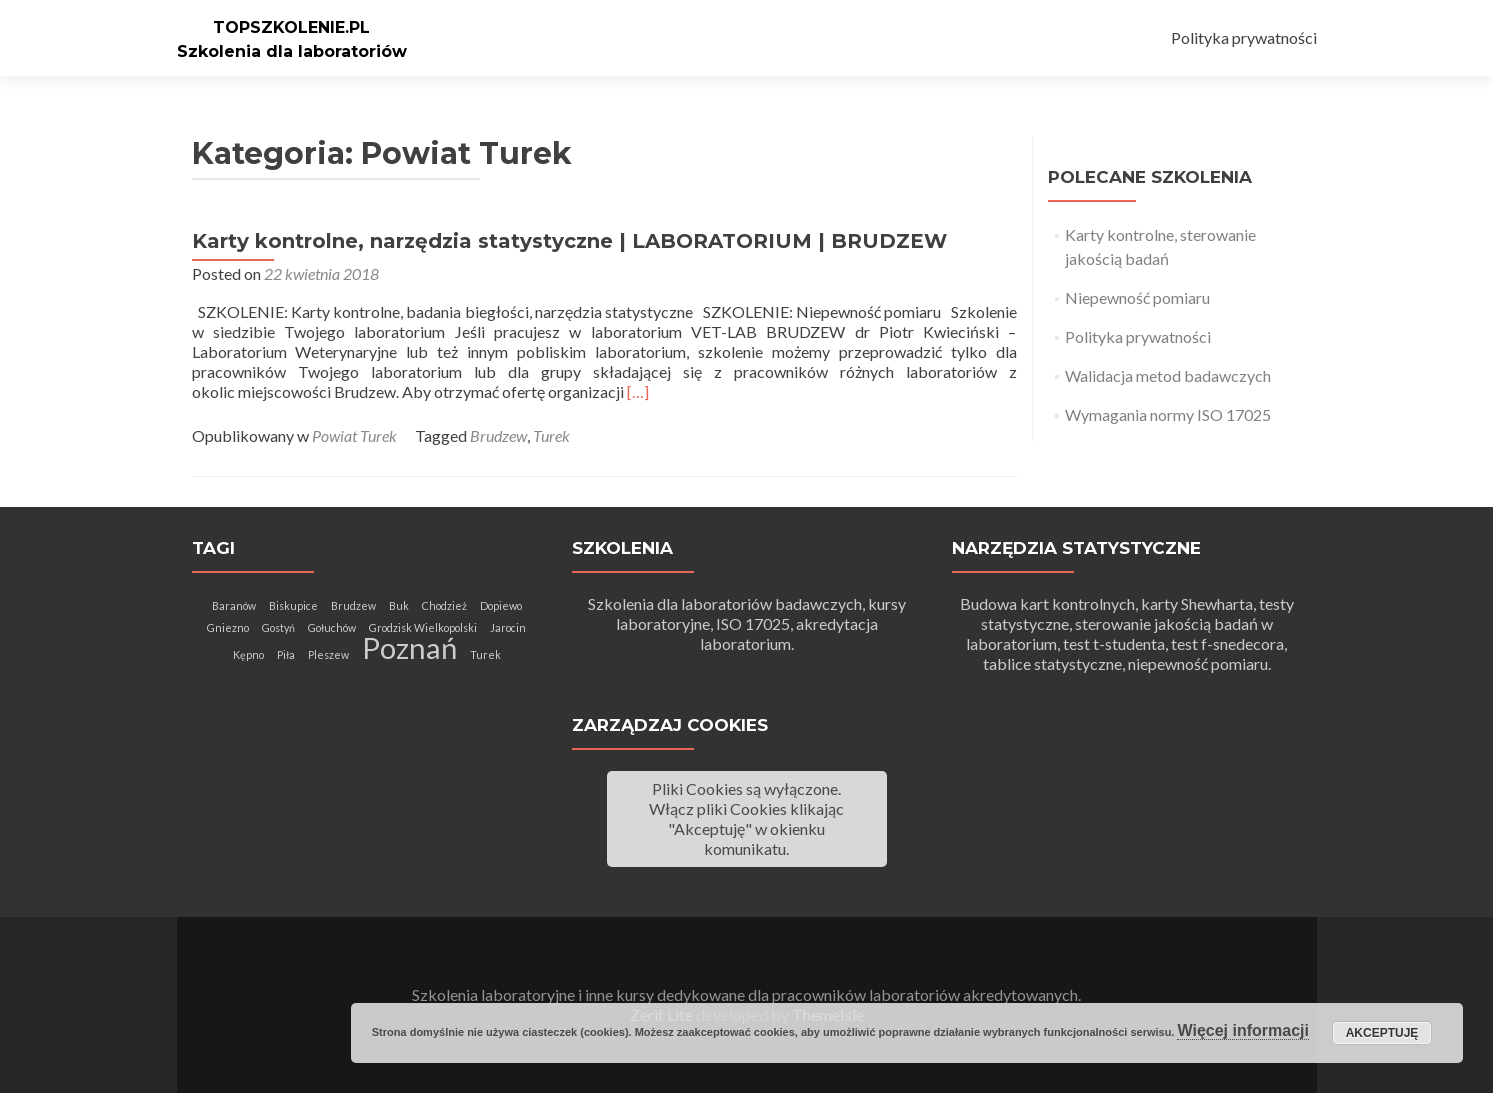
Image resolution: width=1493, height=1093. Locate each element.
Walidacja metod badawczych (1168, 375)
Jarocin (508, 627)
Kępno (248, 654)
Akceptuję (1382, 1033)
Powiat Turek (354, 435)
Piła (286, 654)
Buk (399, 605)
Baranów (234, 605)
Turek (551, 435)
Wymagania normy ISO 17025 (1168, 414)
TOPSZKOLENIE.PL (291, 27)
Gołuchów (332, 627)
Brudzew (498, 435)
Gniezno (228, 627)
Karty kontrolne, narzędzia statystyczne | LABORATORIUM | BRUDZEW (569, 241)
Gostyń (278, 627)
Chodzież (444, 605)
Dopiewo (501, 605)
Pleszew (328, 654)
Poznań (409, 647)
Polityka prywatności (1244, 37)
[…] (638, 391)
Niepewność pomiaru (1137, 297)
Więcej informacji (1242, 1030)
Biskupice (293, 605)
